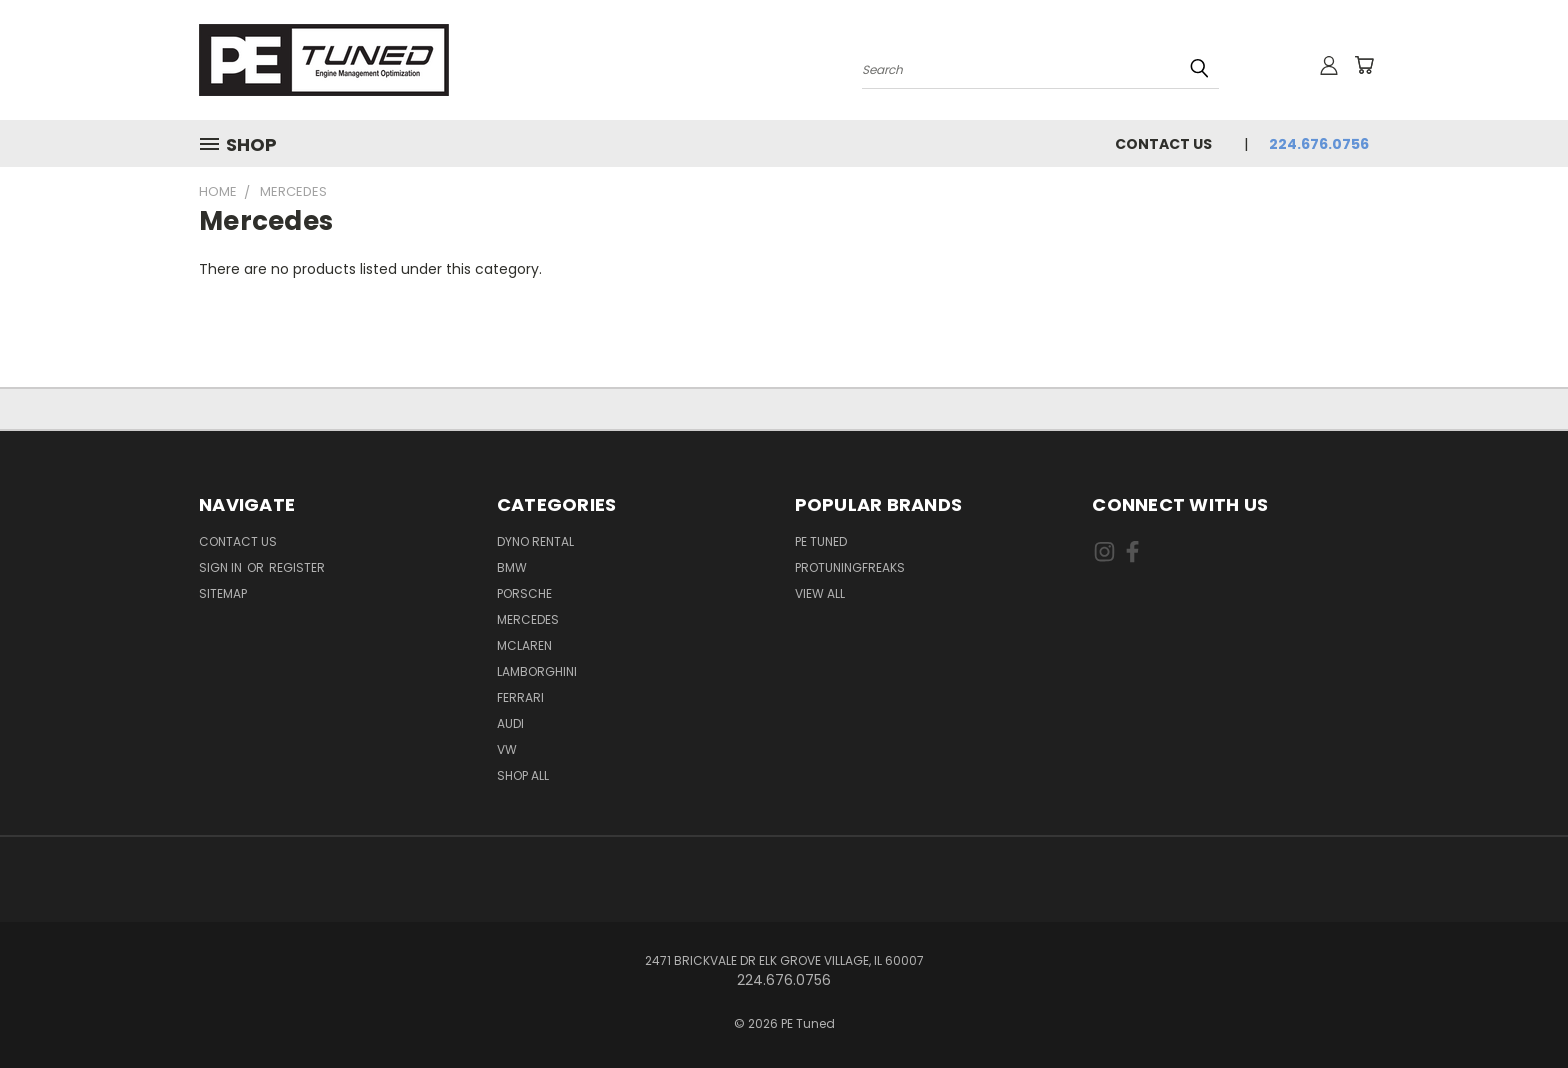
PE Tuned (821, 541)
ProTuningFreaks (850, 567)
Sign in (222, 567)
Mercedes (528, 619)
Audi (510, 723)
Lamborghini (537, 671)
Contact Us (1163, 144)
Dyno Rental (535, 541)
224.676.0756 (1319, 144)
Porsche (524, 593)
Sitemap (223, 593)
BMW (512, 567)
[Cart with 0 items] (1364, 65)
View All (820, 593)
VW (507, 749)
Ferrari (520, 697)
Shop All (523, 775)
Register (297, 567)
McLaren (524, 645)
